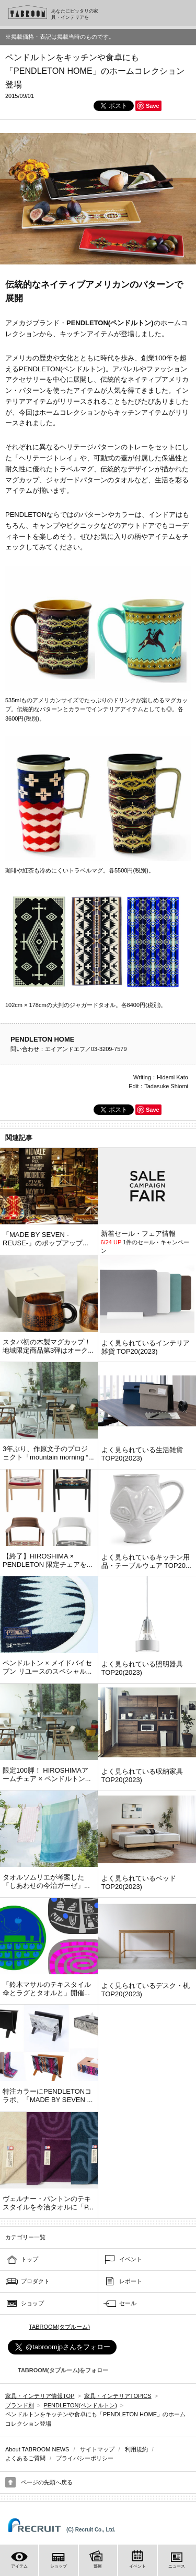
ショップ (32, 2303)
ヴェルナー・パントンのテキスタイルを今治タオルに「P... (48, 2203)
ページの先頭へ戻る (47, 2482)
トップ (29, 2259)
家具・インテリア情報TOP (39, 2396)
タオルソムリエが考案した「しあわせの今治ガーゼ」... (46, 1881)
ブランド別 (19, 2405)
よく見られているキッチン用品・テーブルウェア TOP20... (146, 1561)
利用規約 (136, 2449)
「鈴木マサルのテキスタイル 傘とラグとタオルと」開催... (47, 1989)
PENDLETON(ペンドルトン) (80, 2405)
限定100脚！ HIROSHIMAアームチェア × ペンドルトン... (47, 1774)
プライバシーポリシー (84, 2458)
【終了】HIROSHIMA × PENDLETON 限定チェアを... (48, 1560)
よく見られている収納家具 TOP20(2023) (142, 1775)
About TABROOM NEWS (37, 2449)
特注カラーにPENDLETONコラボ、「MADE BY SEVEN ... (48, 2095)
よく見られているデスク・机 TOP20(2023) (145, 1990)
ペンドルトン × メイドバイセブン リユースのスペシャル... (47, 1667)
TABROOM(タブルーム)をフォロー (58, 2370)
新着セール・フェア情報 (138, 1233)
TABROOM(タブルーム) (59, 2327)
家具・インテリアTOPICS (118, 2396)
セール (127, 2303)
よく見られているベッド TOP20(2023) (138, 1882)
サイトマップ (97, 2449)
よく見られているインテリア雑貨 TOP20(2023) (145, 1347)
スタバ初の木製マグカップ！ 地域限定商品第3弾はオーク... (48, 1346)
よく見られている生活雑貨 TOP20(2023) (142, 1454)
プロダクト (35, 2281)
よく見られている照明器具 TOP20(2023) (142, 1668)
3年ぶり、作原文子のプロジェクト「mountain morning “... (48, 1453)
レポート (130, 2281)
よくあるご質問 (25, 2458)
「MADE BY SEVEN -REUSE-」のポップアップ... (45, 1239)
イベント (130, 2259)
